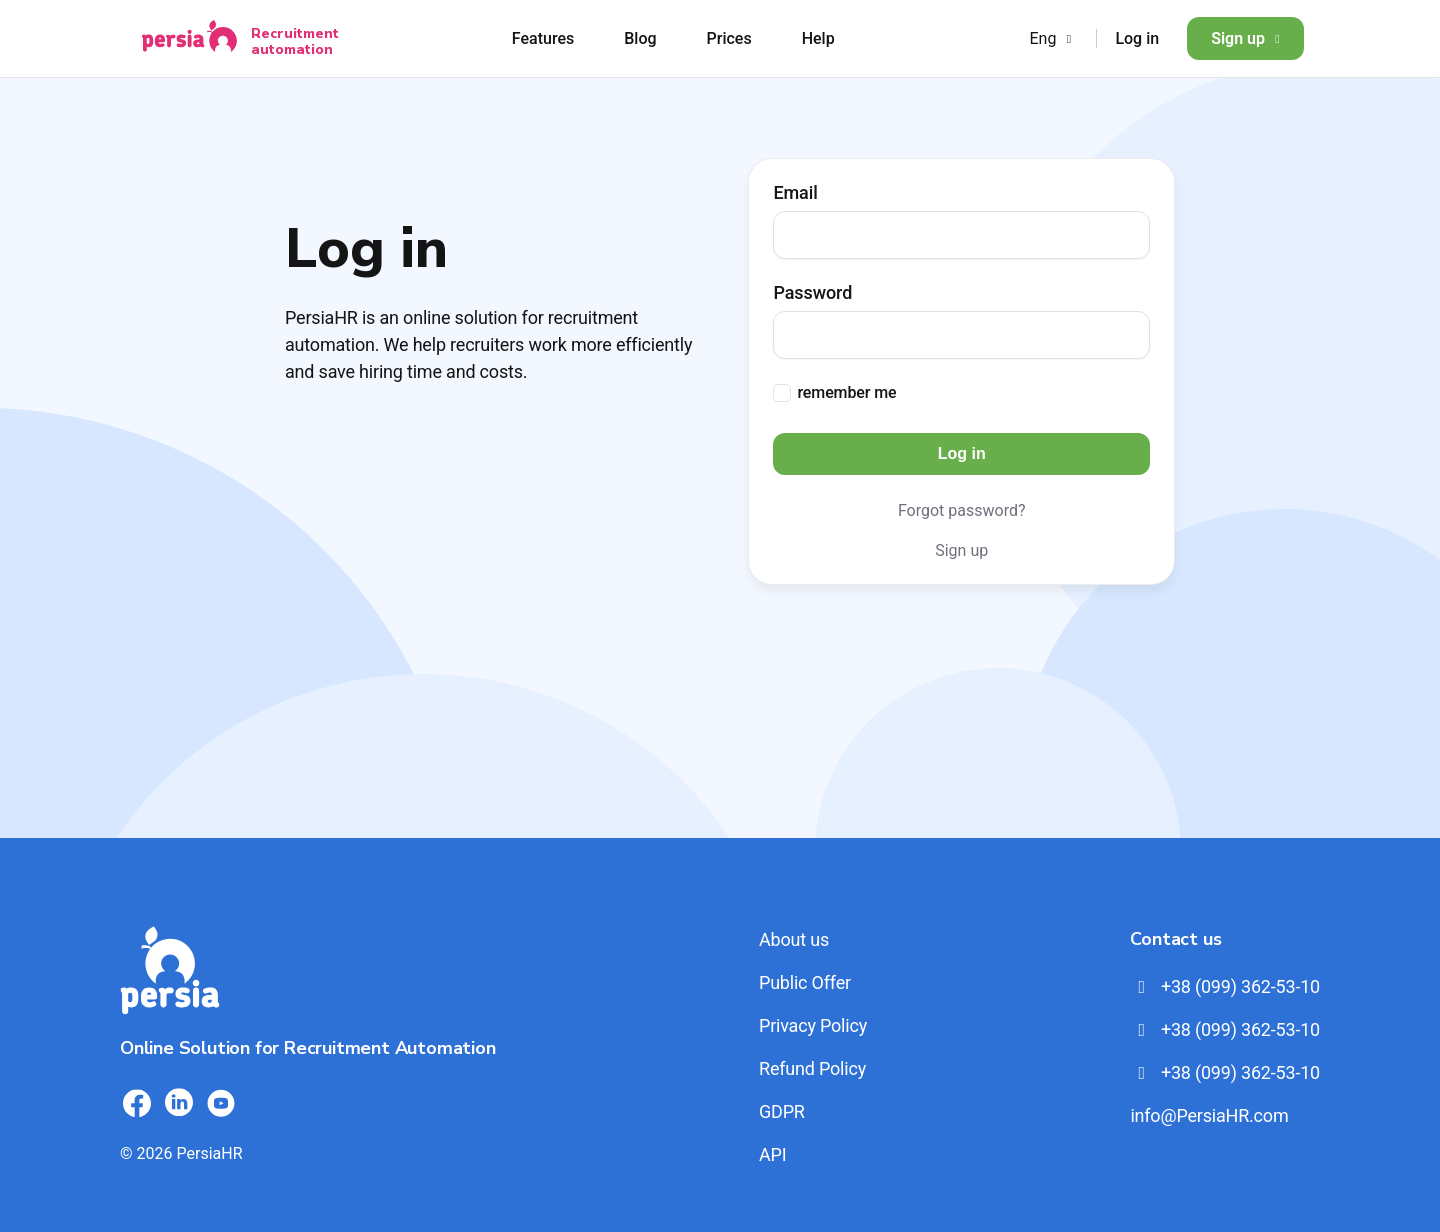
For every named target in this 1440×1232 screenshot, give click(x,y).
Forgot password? (962, 510)
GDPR (782, 1111)
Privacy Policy (813, 1025)
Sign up (1245, 38)
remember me (846, 392)
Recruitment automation (295, 41)
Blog (640, 38)
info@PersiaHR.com (1209, 1115)
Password (812, 293)
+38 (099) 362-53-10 (1225, 986)
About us (794, 939)
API (772, 1154)
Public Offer (805, 982)
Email (795, 193)
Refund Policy (812, 1068)
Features (543, 38)
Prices (729, 38)
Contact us (1175, 939)
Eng (1052, 38)
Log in (1137, 38)
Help (818, 38)
